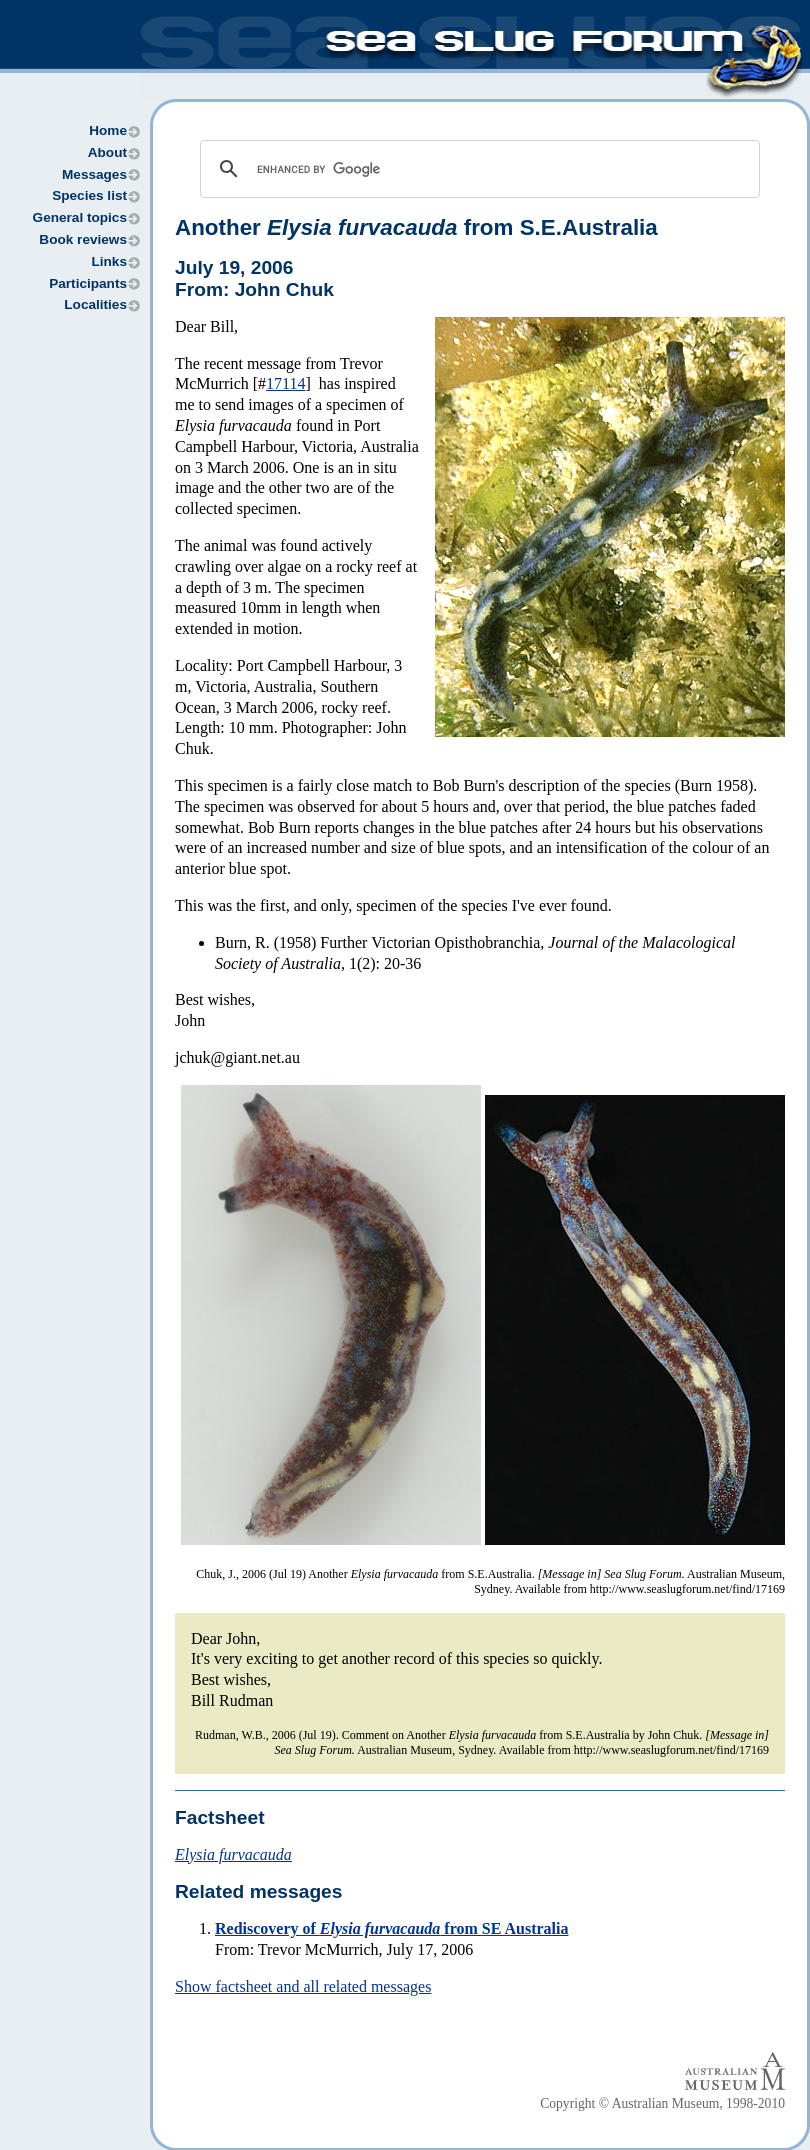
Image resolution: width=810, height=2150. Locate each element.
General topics (80, 217)
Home (108, 130)
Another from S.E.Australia (416, 227)
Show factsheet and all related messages (303, 1986)
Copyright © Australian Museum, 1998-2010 (662, 2103)
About (107, 152)
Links (109, 261)
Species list (89, 195)
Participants (88, 283)
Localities (95, 304)
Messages (94, 174)
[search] (477, 169)
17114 (285, 383)
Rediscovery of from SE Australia (391, 1928)
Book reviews (83, 239)
